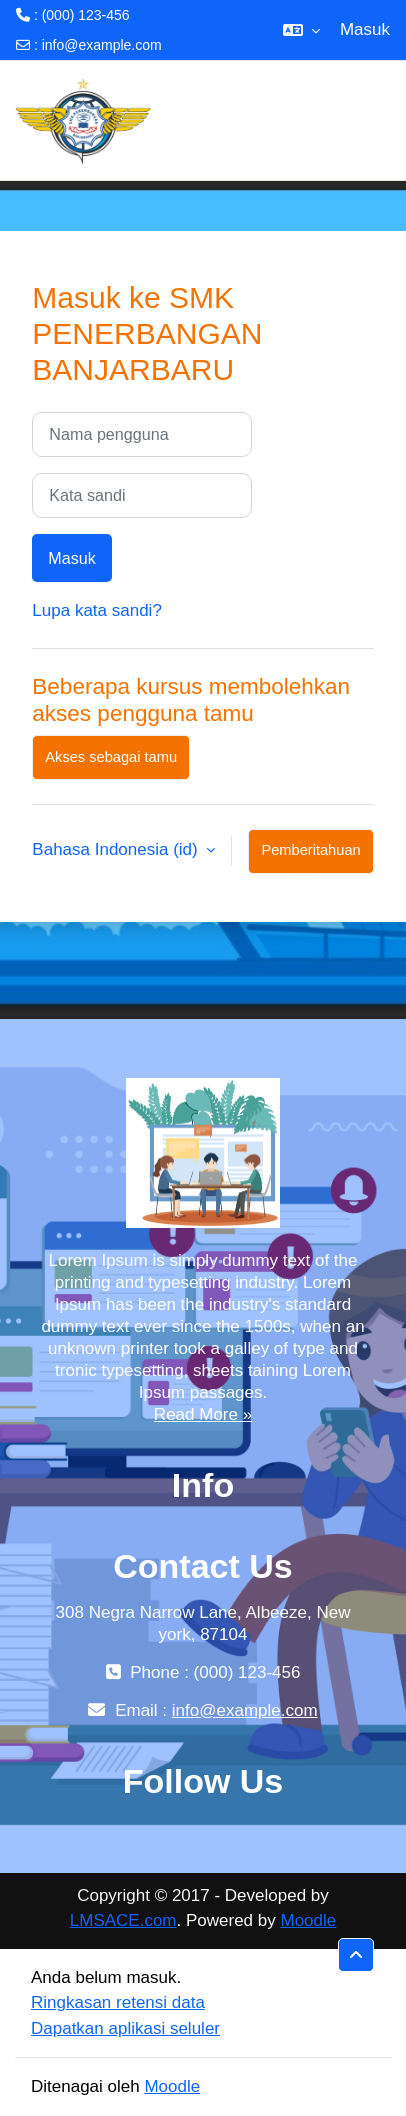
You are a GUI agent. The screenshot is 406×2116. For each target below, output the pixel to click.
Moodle (308, 1920)
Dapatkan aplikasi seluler (125, 2028)
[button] (301, 30)
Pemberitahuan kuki (310, 858)
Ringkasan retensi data (118, 2002)
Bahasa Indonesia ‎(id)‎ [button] (117, 849)
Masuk (365, 29)
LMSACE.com (123, 1920)
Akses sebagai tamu (111, 757)
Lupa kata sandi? (97, 610)
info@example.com (102, 45)
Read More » (203, 1414)
